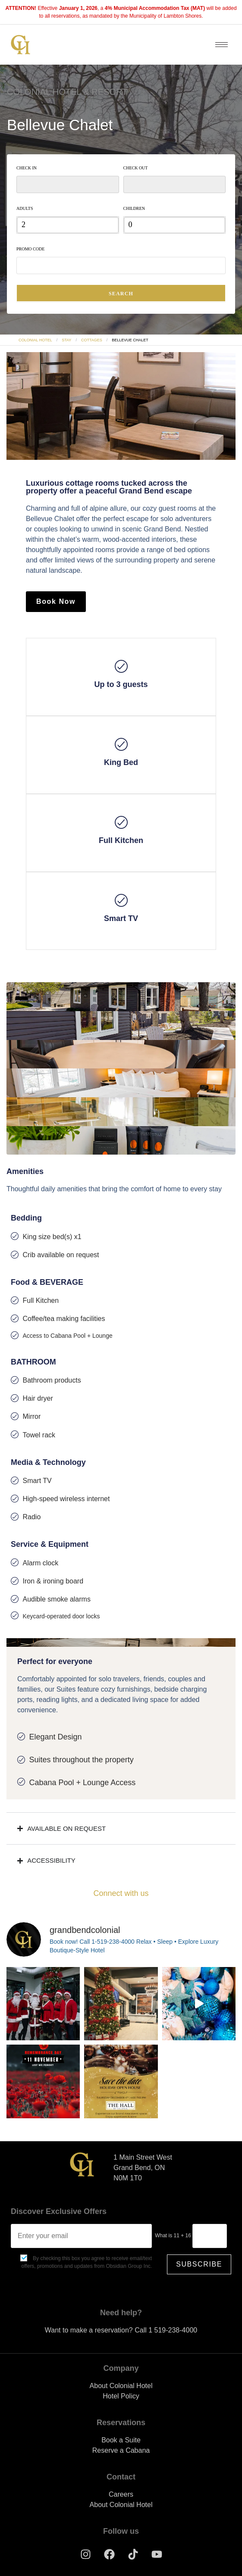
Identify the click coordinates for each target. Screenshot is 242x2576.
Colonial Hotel (35, 340)
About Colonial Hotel (121, 2385)
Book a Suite (121, 2440)
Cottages (91, 340)
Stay (66, 340)
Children (134, 208)
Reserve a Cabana (121, 2450)
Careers (121, 2494)
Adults (24, 208)
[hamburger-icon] (221, 44)
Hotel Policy (121, 2396)
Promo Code (30, 249)
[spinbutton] (68, 225)
